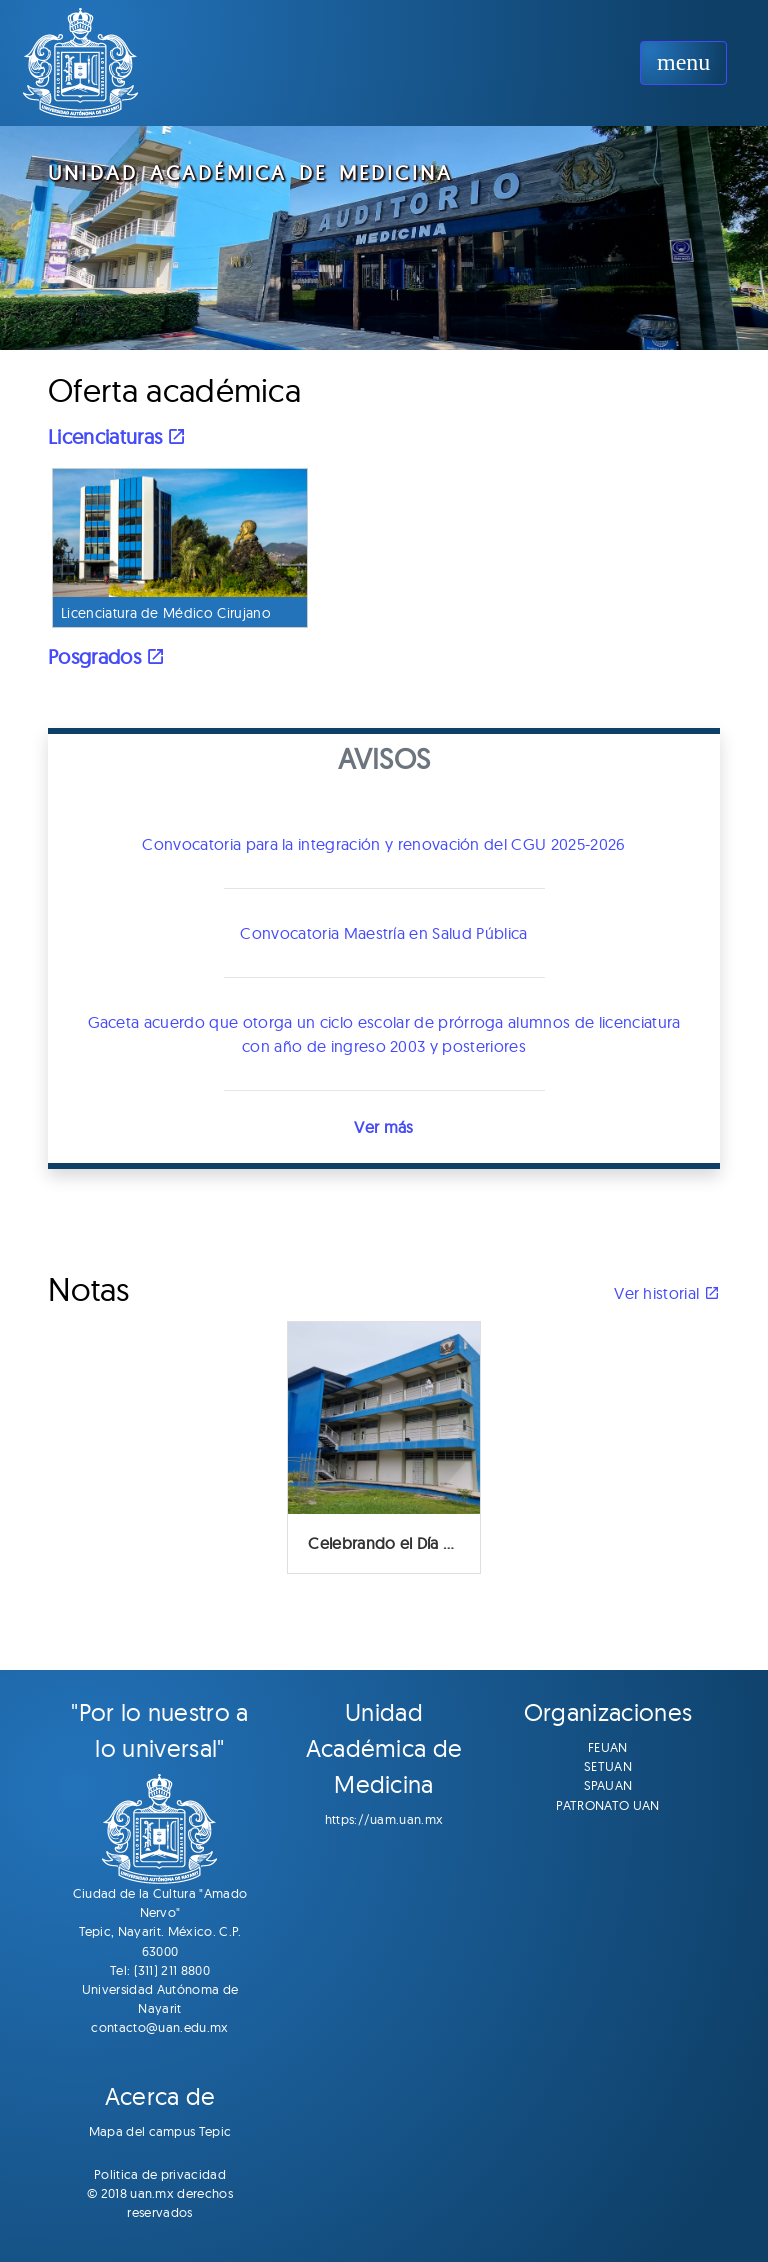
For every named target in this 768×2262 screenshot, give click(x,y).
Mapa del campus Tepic (160, 2131)
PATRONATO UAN (607, 1805)
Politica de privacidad (160, 2174)
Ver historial (667, 1293)
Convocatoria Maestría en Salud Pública (383, 933)
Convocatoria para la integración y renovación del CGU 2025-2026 (383, 844)
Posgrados (107, 656)
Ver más (383, 1127)
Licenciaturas (118, 436)
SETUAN (608, 1766)
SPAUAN (608, 1785)
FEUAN (608, 1747)
